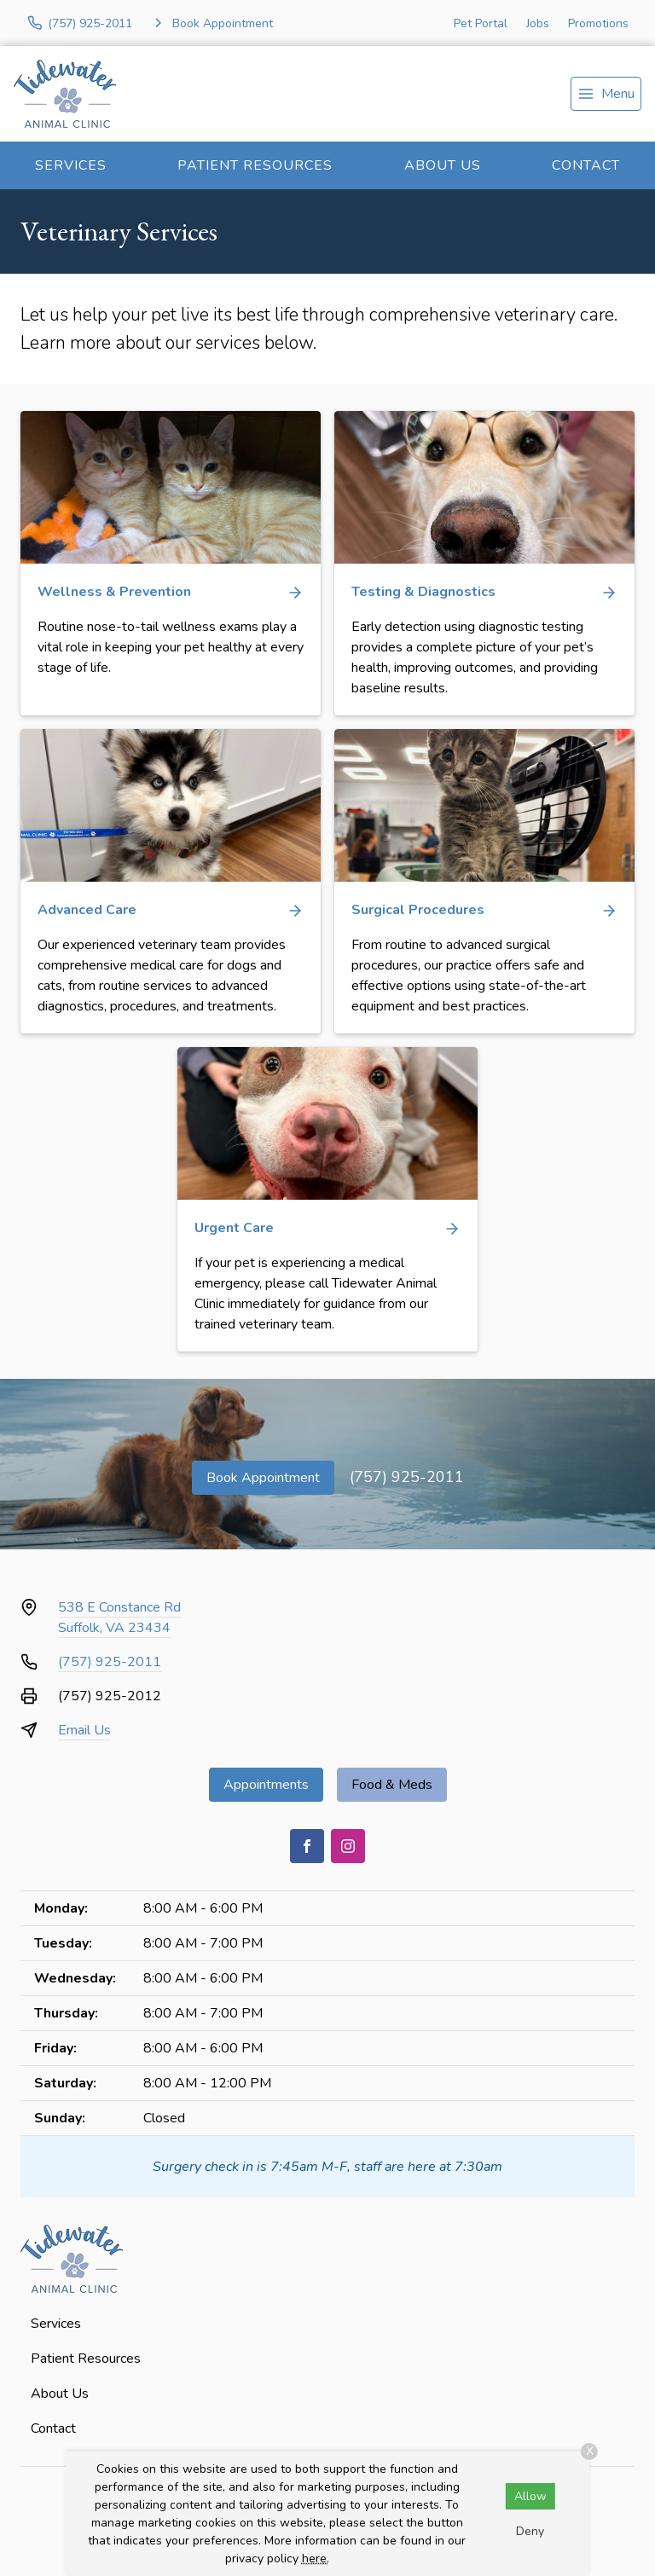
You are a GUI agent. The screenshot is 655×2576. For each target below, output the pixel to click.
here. (315, 2558)
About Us (442, 165)
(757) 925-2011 (407, 1477)
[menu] (606, 94)
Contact (586, 165)
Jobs (537, 23)
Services (71, 165)
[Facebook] (307, 1846)
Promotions (598, 23)
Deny (530, 2531)
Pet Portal (480, 23)
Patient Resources (255, 165)
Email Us (84, 1730)
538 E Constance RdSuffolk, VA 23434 (119, 1617)
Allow (530, 2496)
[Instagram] (348, 1846)
